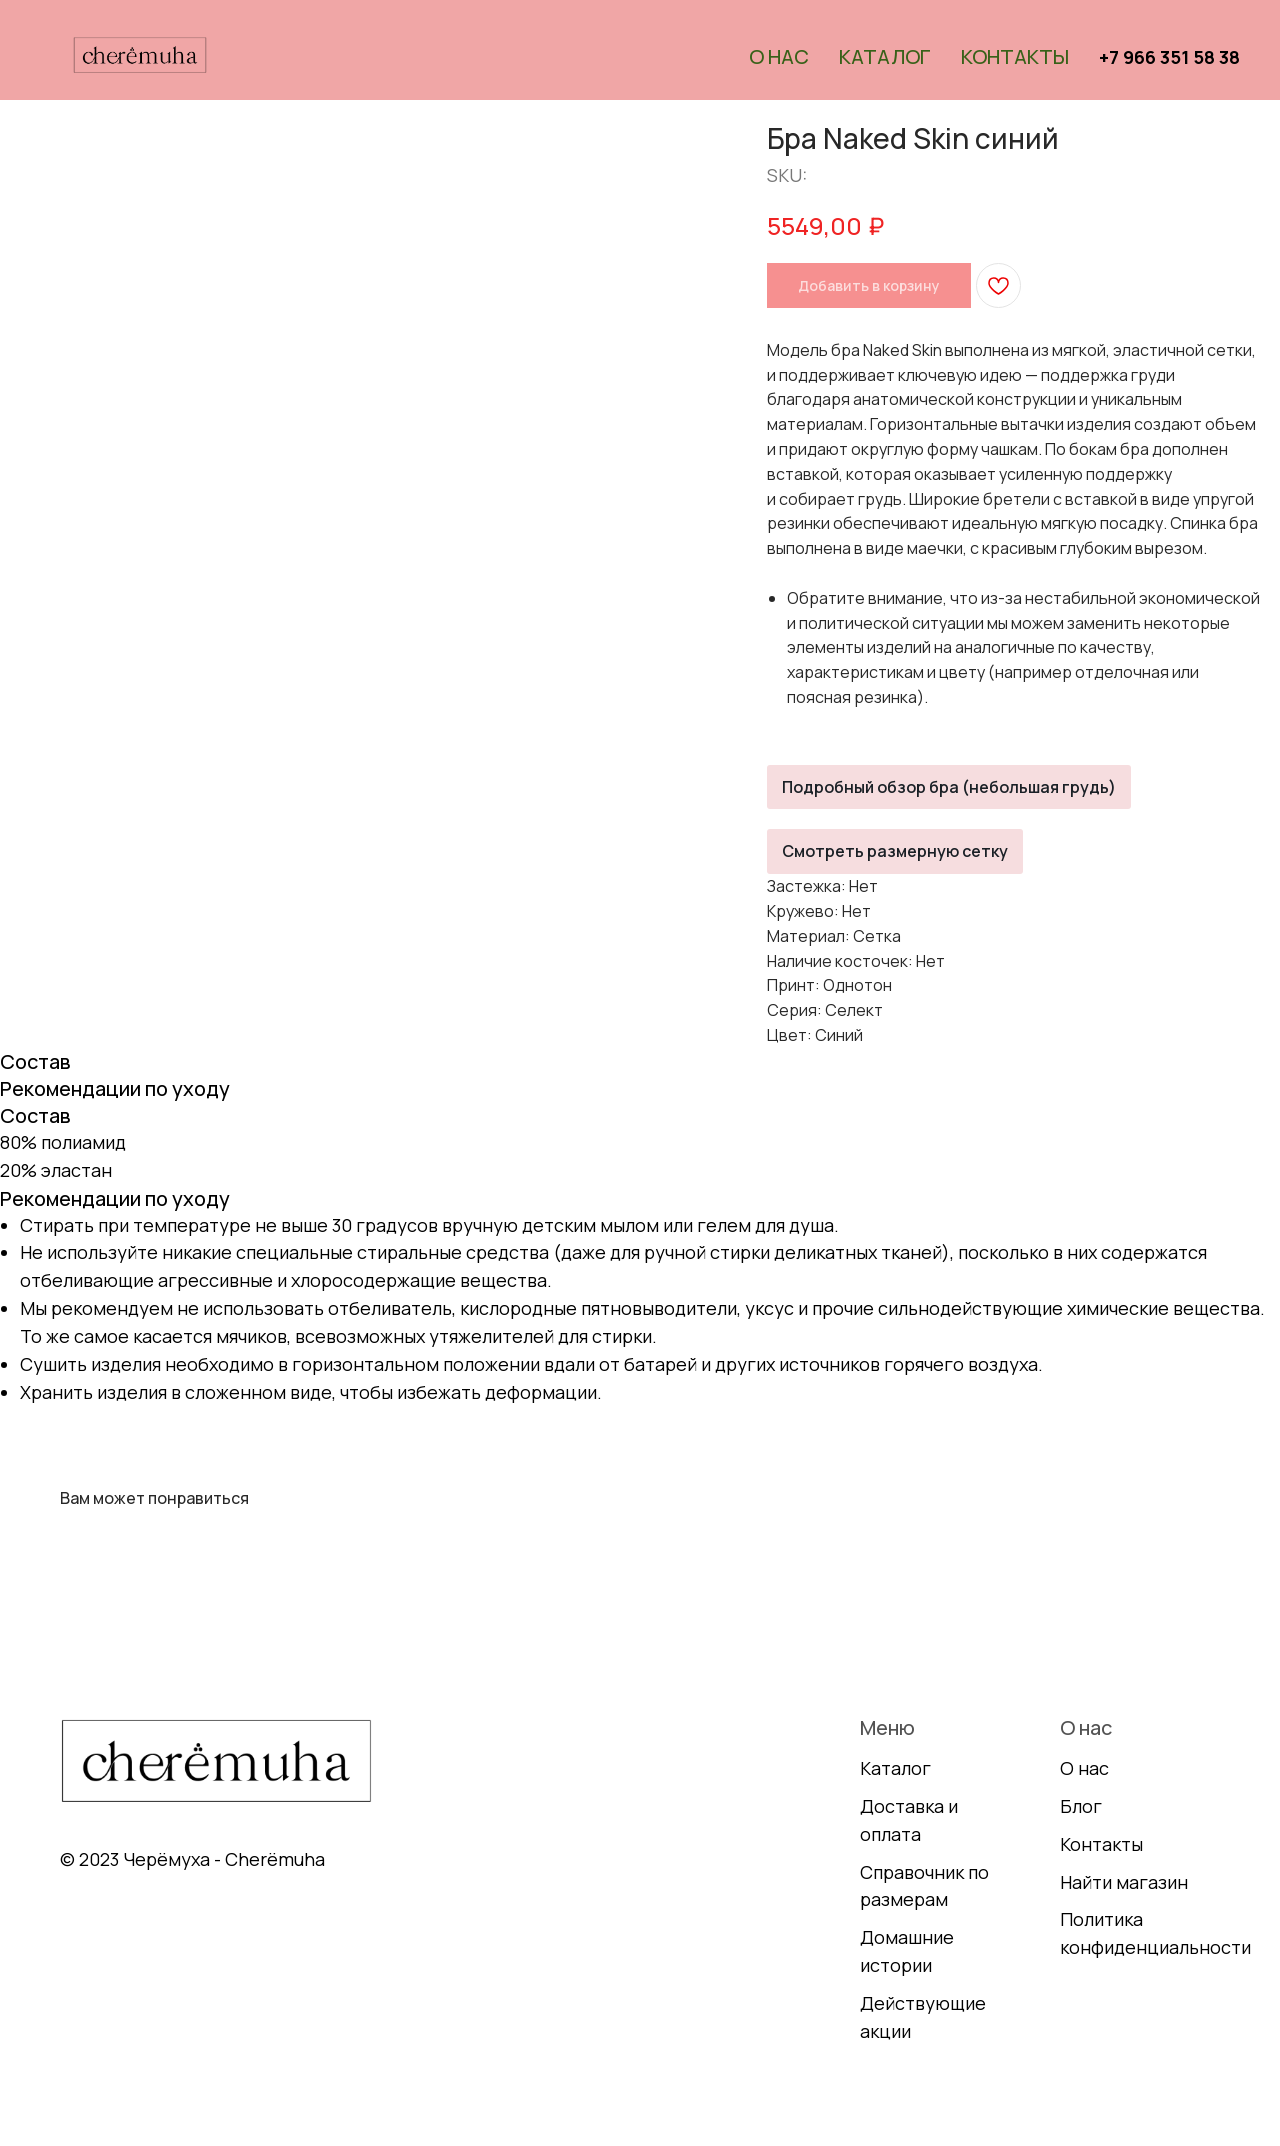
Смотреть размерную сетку (895, 851)
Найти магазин (1124, 1882)
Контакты (1015, 56)
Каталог (885, 56)
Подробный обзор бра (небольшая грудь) (949, 787)
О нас (779, 56)
